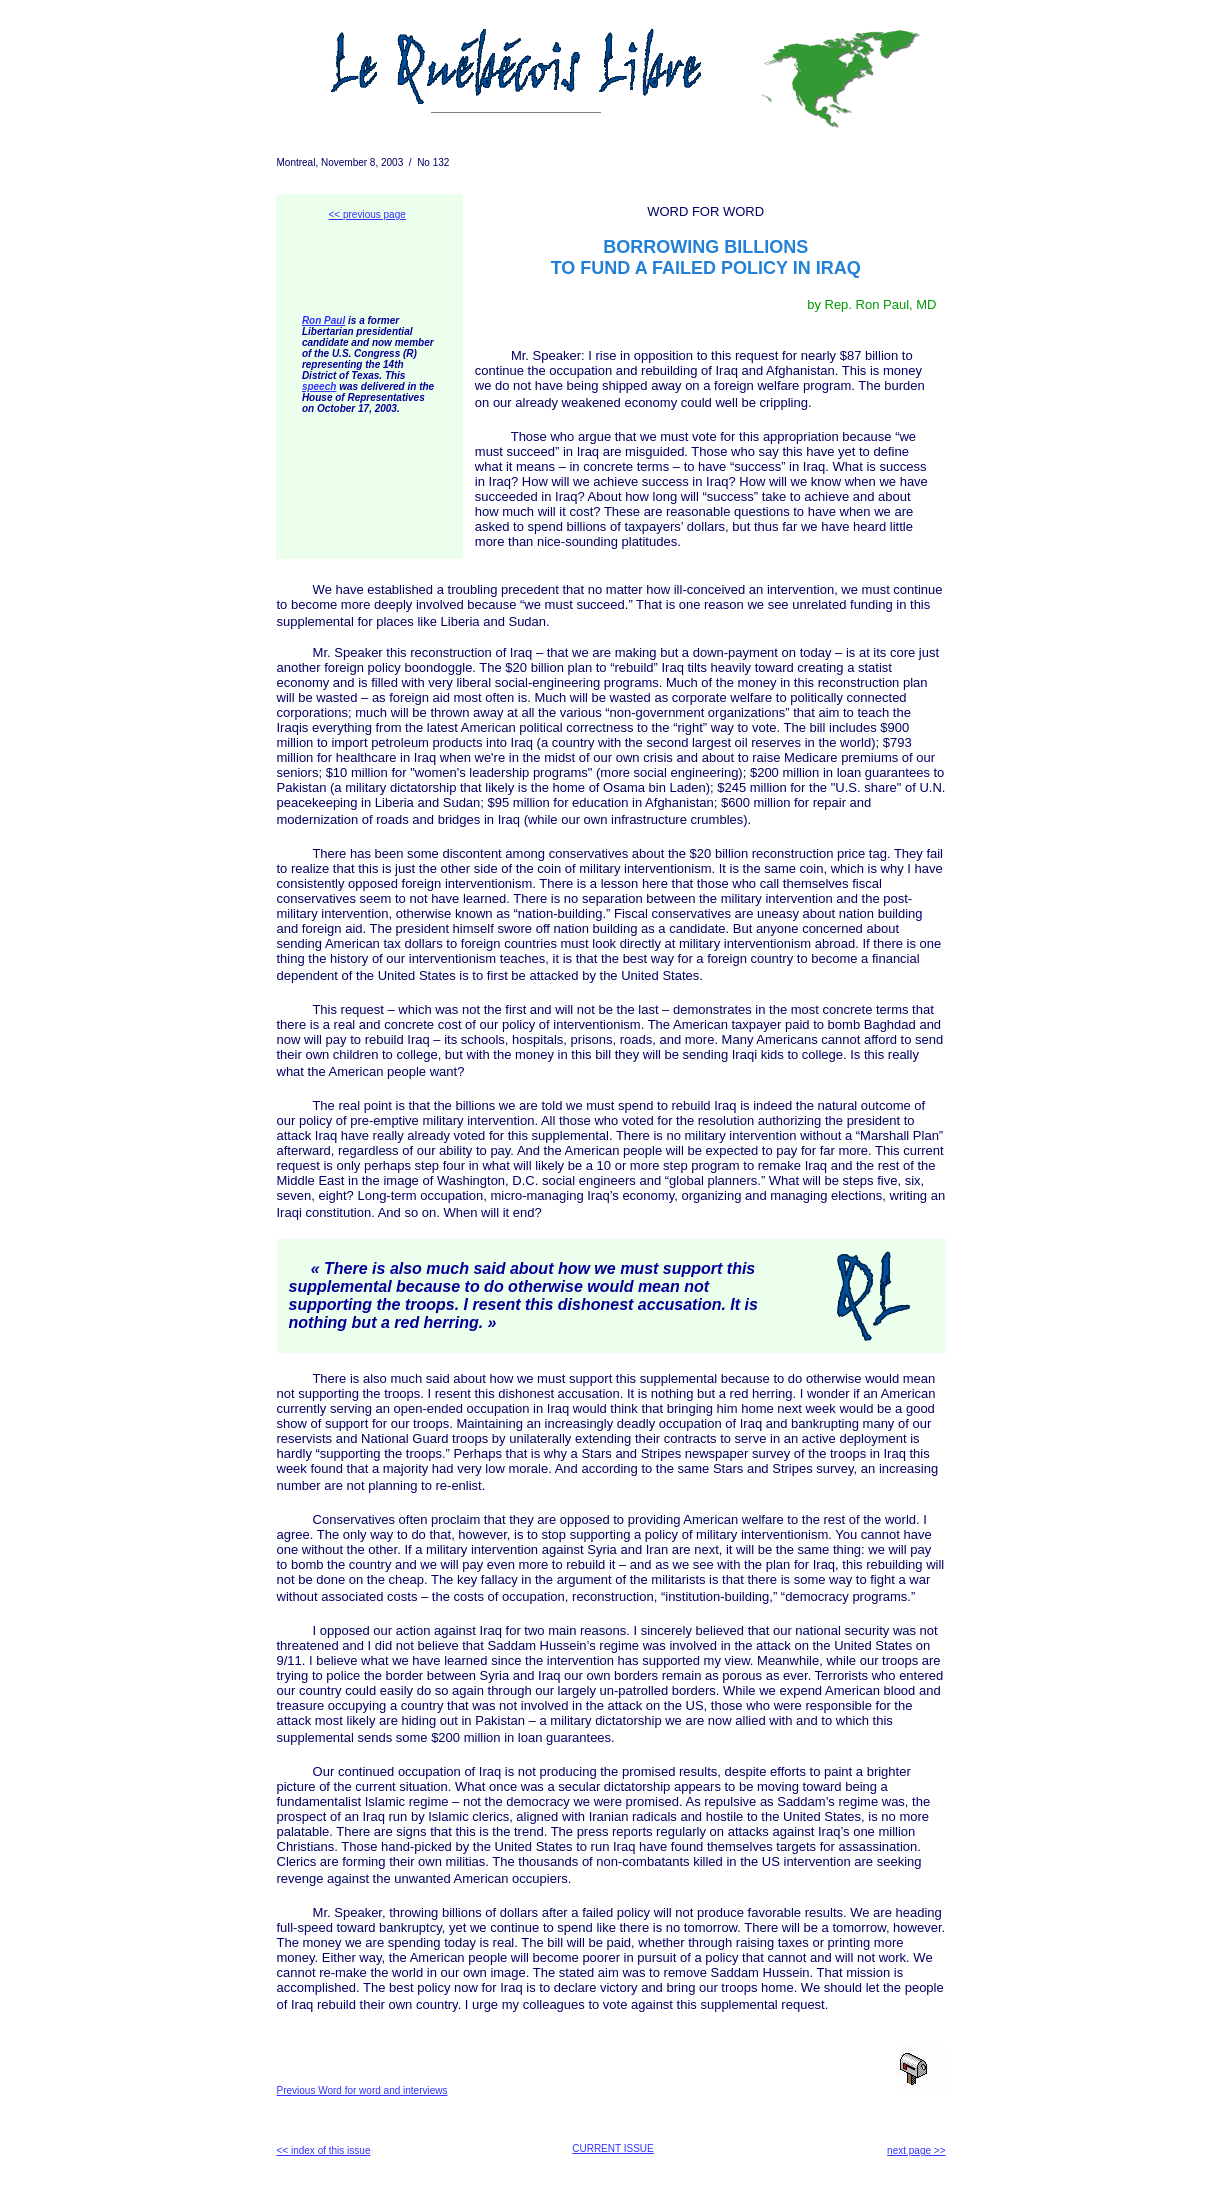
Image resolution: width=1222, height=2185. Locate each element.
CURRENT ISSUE (613, 2148)
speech (319, 386)
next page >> (916, 2150)
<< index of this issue (324, 2150)
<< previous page (367, 214)
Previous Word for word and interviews (362, 2090)
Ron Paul (323, 320)
